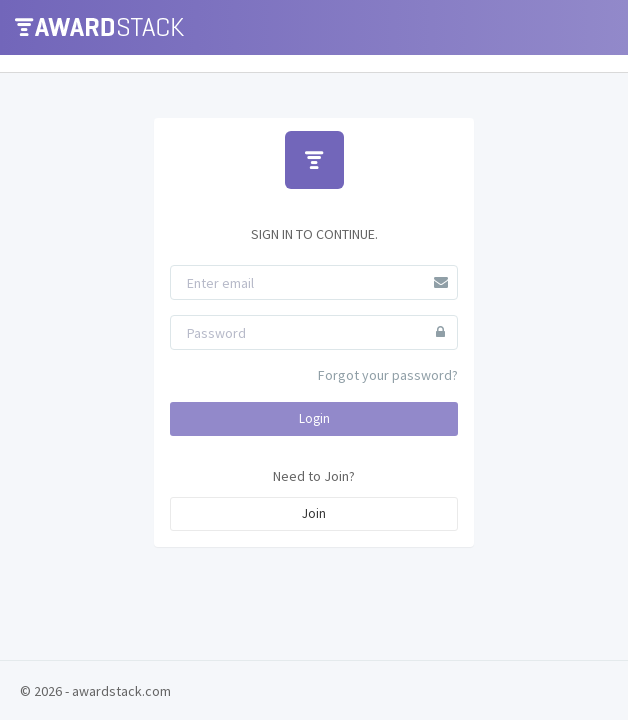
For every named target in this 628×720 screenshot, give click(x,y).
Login (314, 418)
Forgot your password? (388, 375)
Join (314, 513)
